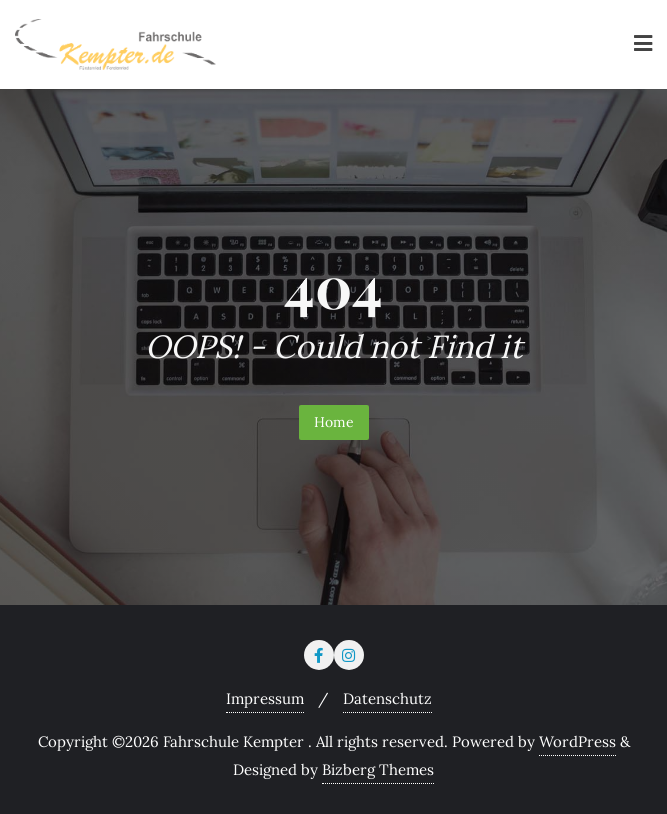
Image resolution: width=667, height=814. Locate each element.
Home (334, 422)
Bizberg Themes (378, 769)
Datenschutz (387, 698)
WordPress (577, 741)
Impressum (265, 698)
